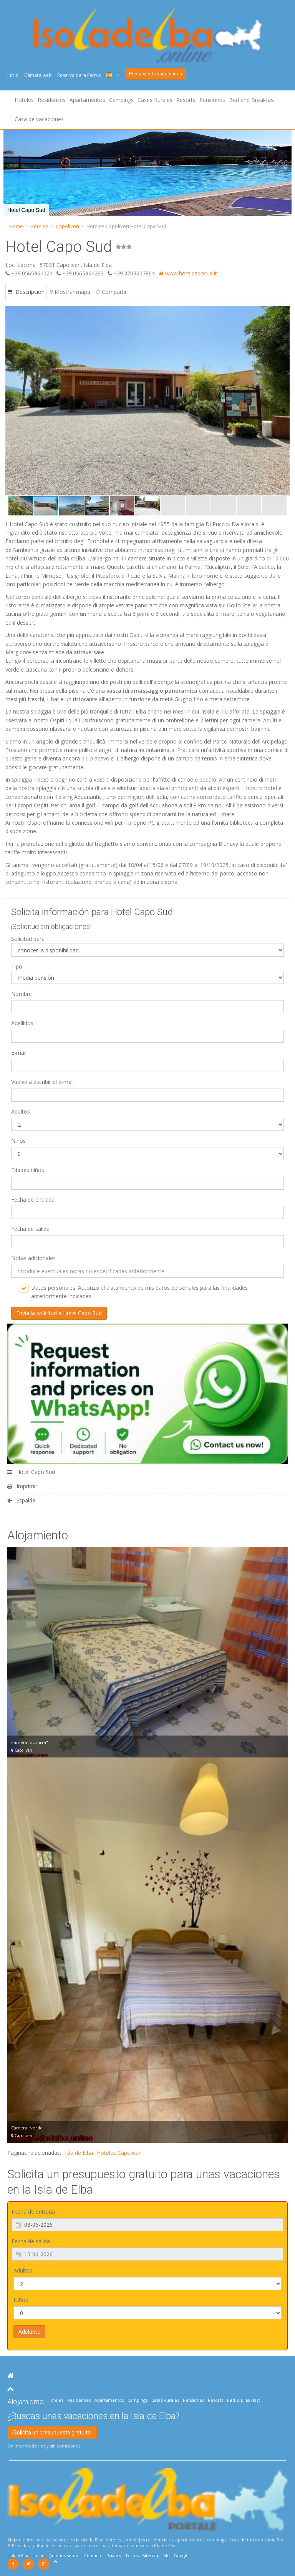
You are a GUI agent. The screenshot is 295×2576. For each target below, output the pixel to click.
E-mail (19, 1052)
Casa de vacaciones (39, 119)
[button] (283, 400)
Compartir (111, 291)
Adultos (20, 1111)
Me (166, 2555)
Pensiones (212, 99)
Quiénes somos (64, 2555)
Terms (132, 2555)
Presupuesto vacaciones (155, 74)
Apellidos (22, 1023)
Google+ (182, 2555)
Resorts (186, 99)
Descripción (26, 291)
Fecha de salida (30, 1228)
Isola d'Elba (18, 2555)
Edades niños (27, 1170)
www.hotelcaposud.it (188, 273)
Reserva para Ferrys (79, 75)
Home (16, 226)
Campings (121, 99)
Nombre (21, 993)
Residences (52, 99)
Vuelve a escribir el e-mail (42, 1081)
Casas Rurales (165, 2400)
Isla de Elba (79, 2152)
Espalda (21, 1500)
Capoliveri (67, 226)
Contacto (93, 2555)
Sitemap (151, 2555)
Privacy (113, 2555)
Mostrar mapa (70, 291)
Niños (18, 1140)
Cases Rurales (155, 99)
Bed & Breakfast (243, 2400)
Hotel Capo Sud (31, 1472)
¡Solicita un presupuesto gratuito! (52, 2432)
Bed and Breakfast (252, 99)
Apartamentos (87, 99)
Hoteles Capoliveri (119, 2152)
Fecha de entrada (33, 1199)
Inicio (13, 75)
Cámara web (38, 75)
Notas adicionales (33, 1258)
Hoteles (24, 99)
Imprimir (22, 1486)
